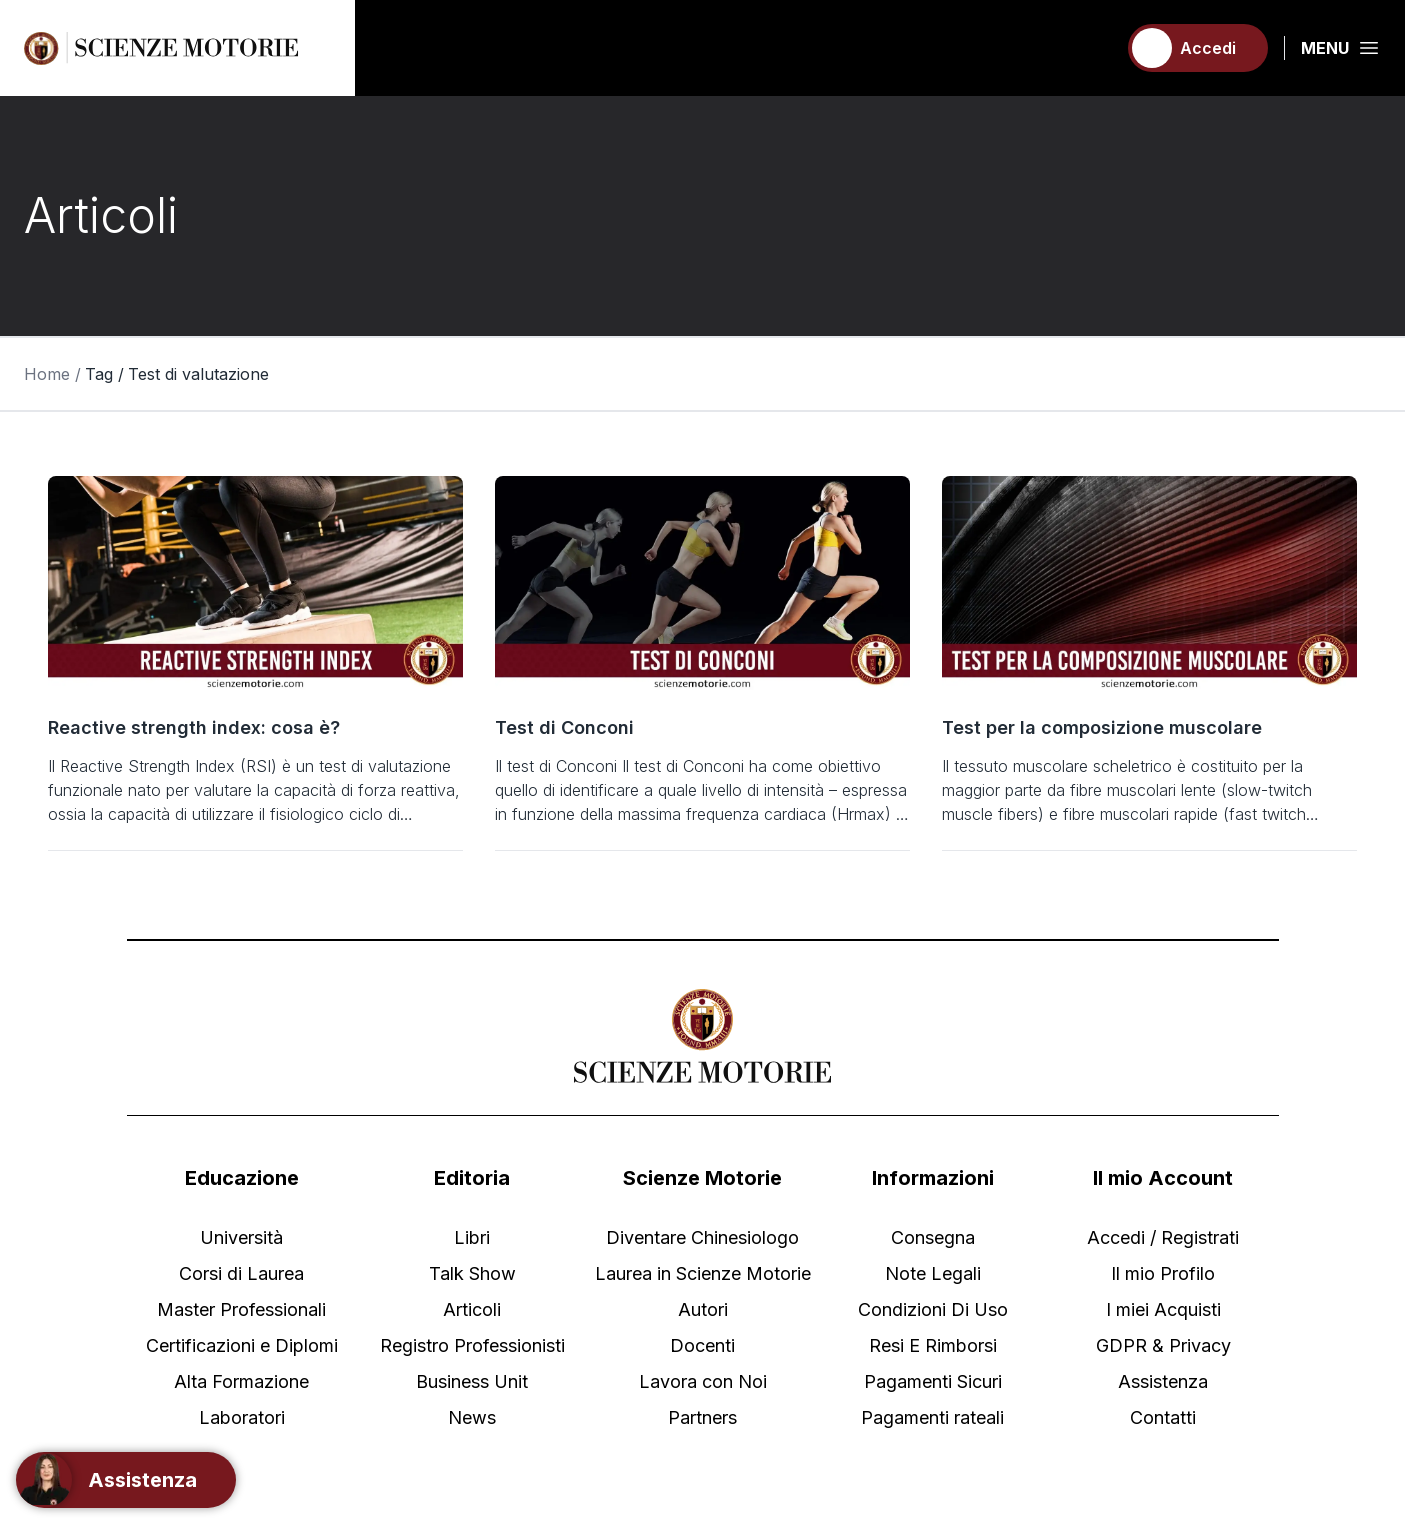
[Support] (126, 1480)
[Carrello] (1092, 48)
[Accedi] (1198, 48)
